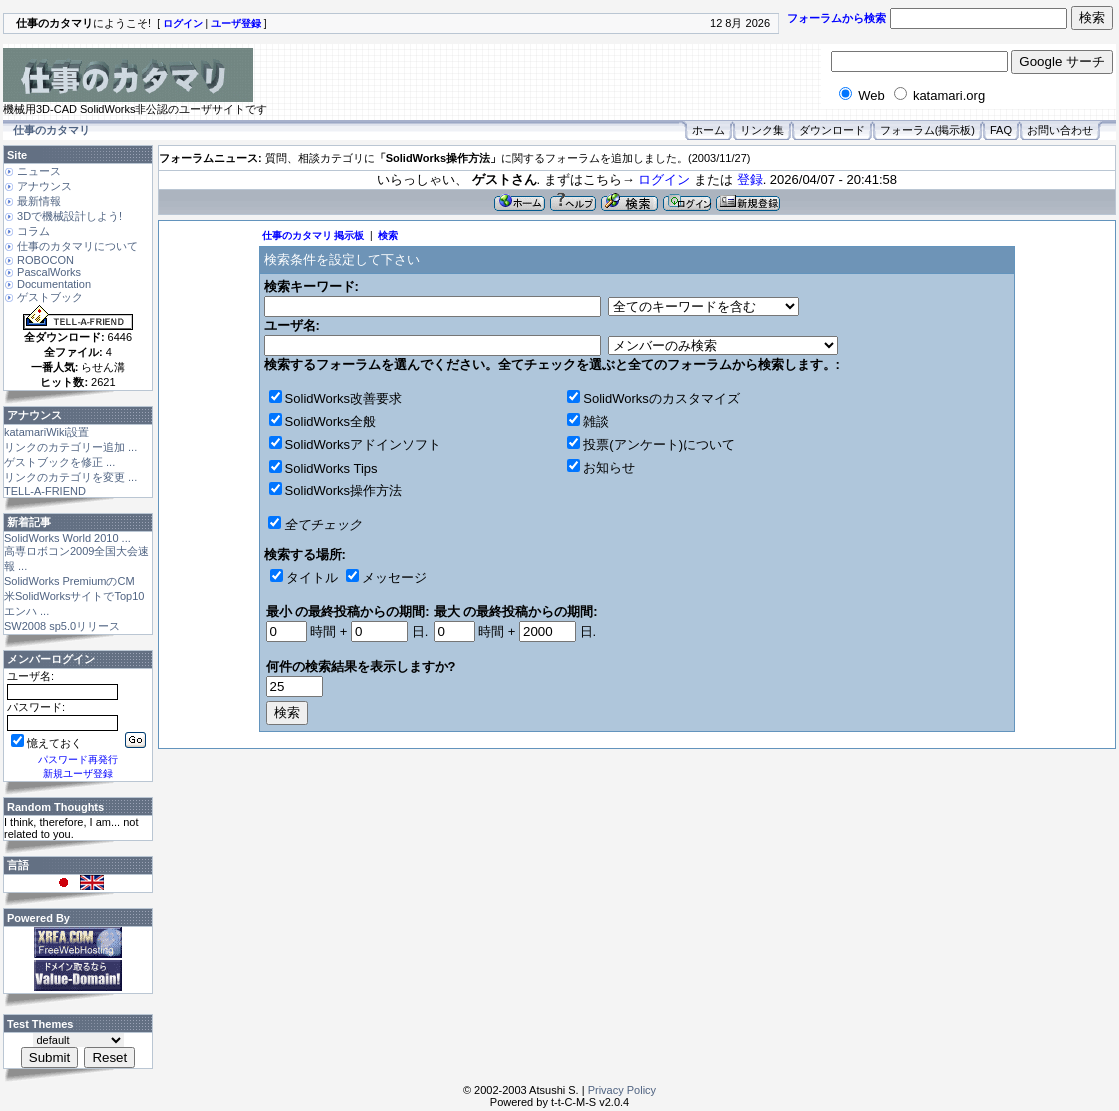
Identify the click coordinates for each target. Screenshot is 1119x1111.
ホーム (708, 130)
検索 (388, 235)
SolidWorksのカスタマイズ (661, 398)
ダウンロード (832, 130)
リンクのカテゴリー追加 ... (70, 447)
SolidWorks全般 (331, 421)
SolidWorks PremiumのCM (69, 581)
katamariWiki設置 (46, 432)
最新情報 (39, 201)
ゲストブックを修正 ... (59, 462)
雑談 (596, 421)
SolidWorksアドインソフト (363, 444)
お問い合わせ (1060, 130)
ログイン (664, 179)
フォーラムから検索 (836, 18)
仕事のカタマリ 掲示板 (313, 235)
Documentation (54, 284)
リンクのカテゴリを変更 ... (70, 477)
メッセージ (394, 577)
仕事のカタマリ (51, 130)
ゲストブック (50, 297)
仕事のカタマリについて (77, 246)
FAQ (1001, 130)
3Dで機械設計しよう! (69, 216)
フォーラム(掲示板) (927, 130)
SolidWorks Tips (331, 468)
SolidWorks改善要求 (344, 398)
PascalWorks (49, 272)
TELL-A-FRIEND (45, 491)
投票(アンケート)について (659, 444)
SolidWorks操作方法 (344, 490)
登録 (750, 179)
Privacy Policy (622, 1090)
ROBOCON (45, 260)
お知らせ (609, 467)
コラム (33, 231)
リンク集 (762, 130)
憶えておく (46, 743)
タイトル (312, 577)
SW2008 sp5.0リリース (62, 626)
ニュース (39, 171)
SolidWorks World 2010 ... (67, 538)
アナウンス (44, 186)
